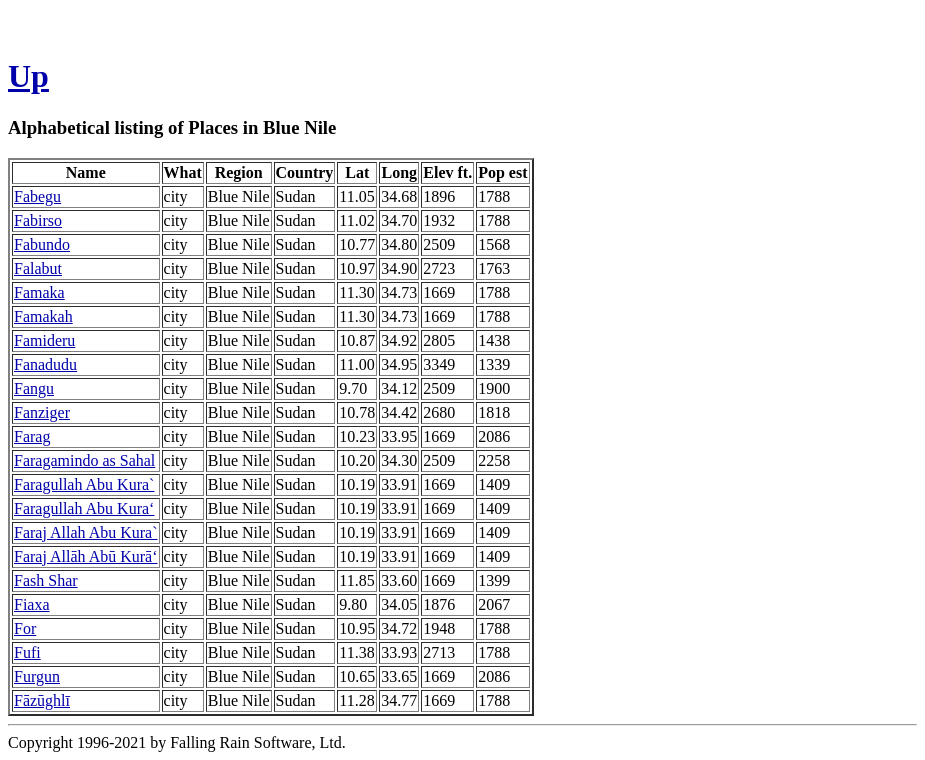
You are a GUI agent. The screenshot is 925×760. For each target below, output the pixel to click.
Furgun (37, 676)
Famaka (39, 292)
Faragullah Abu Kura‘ (84, 508)
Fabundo (42, 244)
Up (28, 76)
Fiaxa (32, 604)
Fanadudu (45, 364)
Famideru (44, 340)
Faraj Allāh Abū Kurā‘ (86, 556)
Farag (32, 436)
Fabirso (38, 220)
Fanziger (42, 412)
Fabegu (37, 196)
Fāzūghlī (42, 700)
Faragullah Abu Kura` (84, 484)
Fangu (34, 388)
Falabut (38, 268)
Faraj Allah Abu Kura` (86, 532)
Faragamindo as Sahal (84, 460)
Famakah (43, 316)
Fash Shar (46, 580)
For (25, 628)
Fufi (27, 652)
